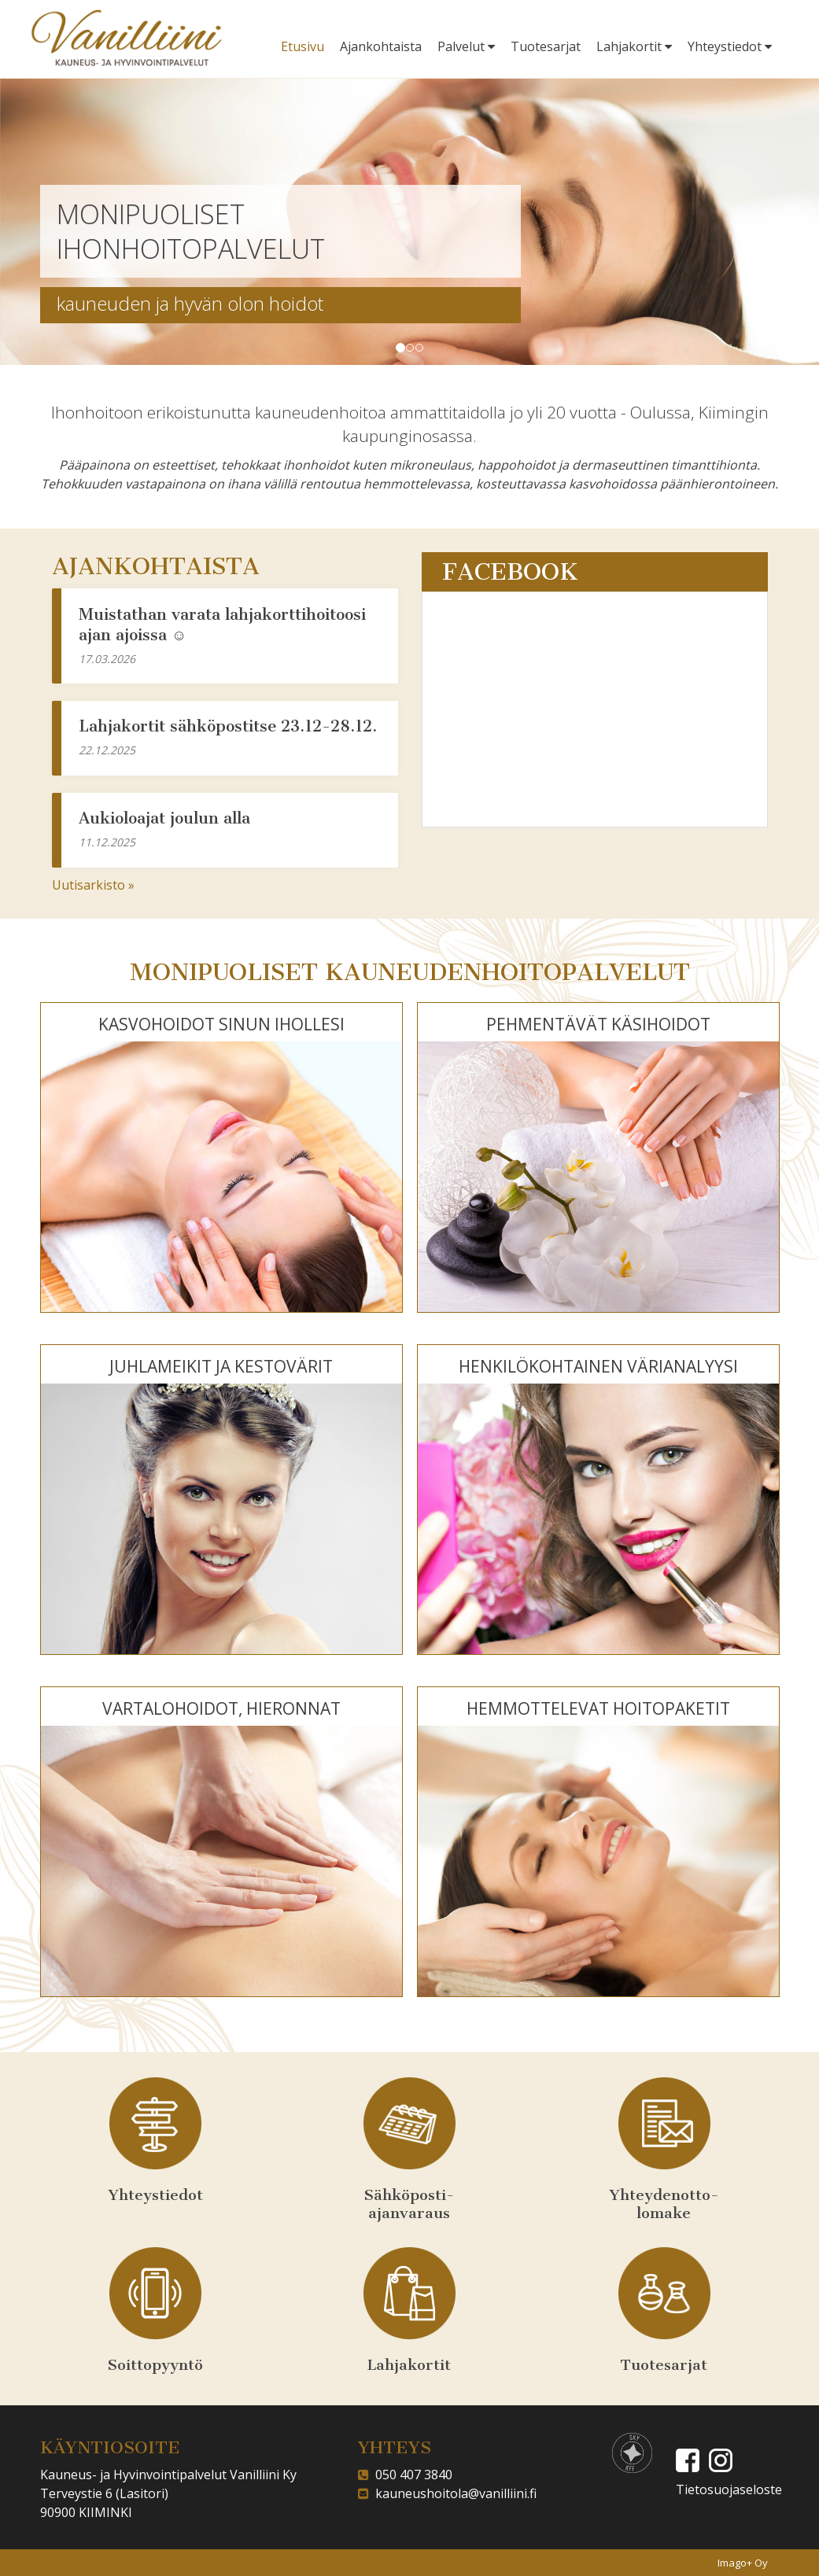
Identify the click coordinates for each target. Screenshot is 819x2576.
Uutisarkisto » (93, 885)
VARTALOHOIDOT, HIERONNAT (221, 1708)
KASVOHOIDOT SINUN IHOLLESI (221, 1024)
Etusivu (302, 46)
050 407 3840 (410, 2474)
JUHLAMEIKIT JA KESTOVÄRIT (221, 1366)
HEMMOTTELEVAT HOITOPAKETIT (598, 1708)
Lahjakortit (634, 46)
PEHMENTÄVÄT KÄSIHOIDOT (598, 1024)
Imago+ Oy (743, 2563)
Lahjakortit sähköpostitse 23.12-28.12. (228, 726)
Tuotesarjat (546, 46)
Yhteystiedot (730, 46)
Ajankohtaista (381, 46)
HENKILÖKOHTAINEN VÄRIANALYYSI (598, 1366)
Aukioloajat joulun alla (164, 818)
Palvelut (466, 46)
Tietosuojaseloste (729, 2489)
